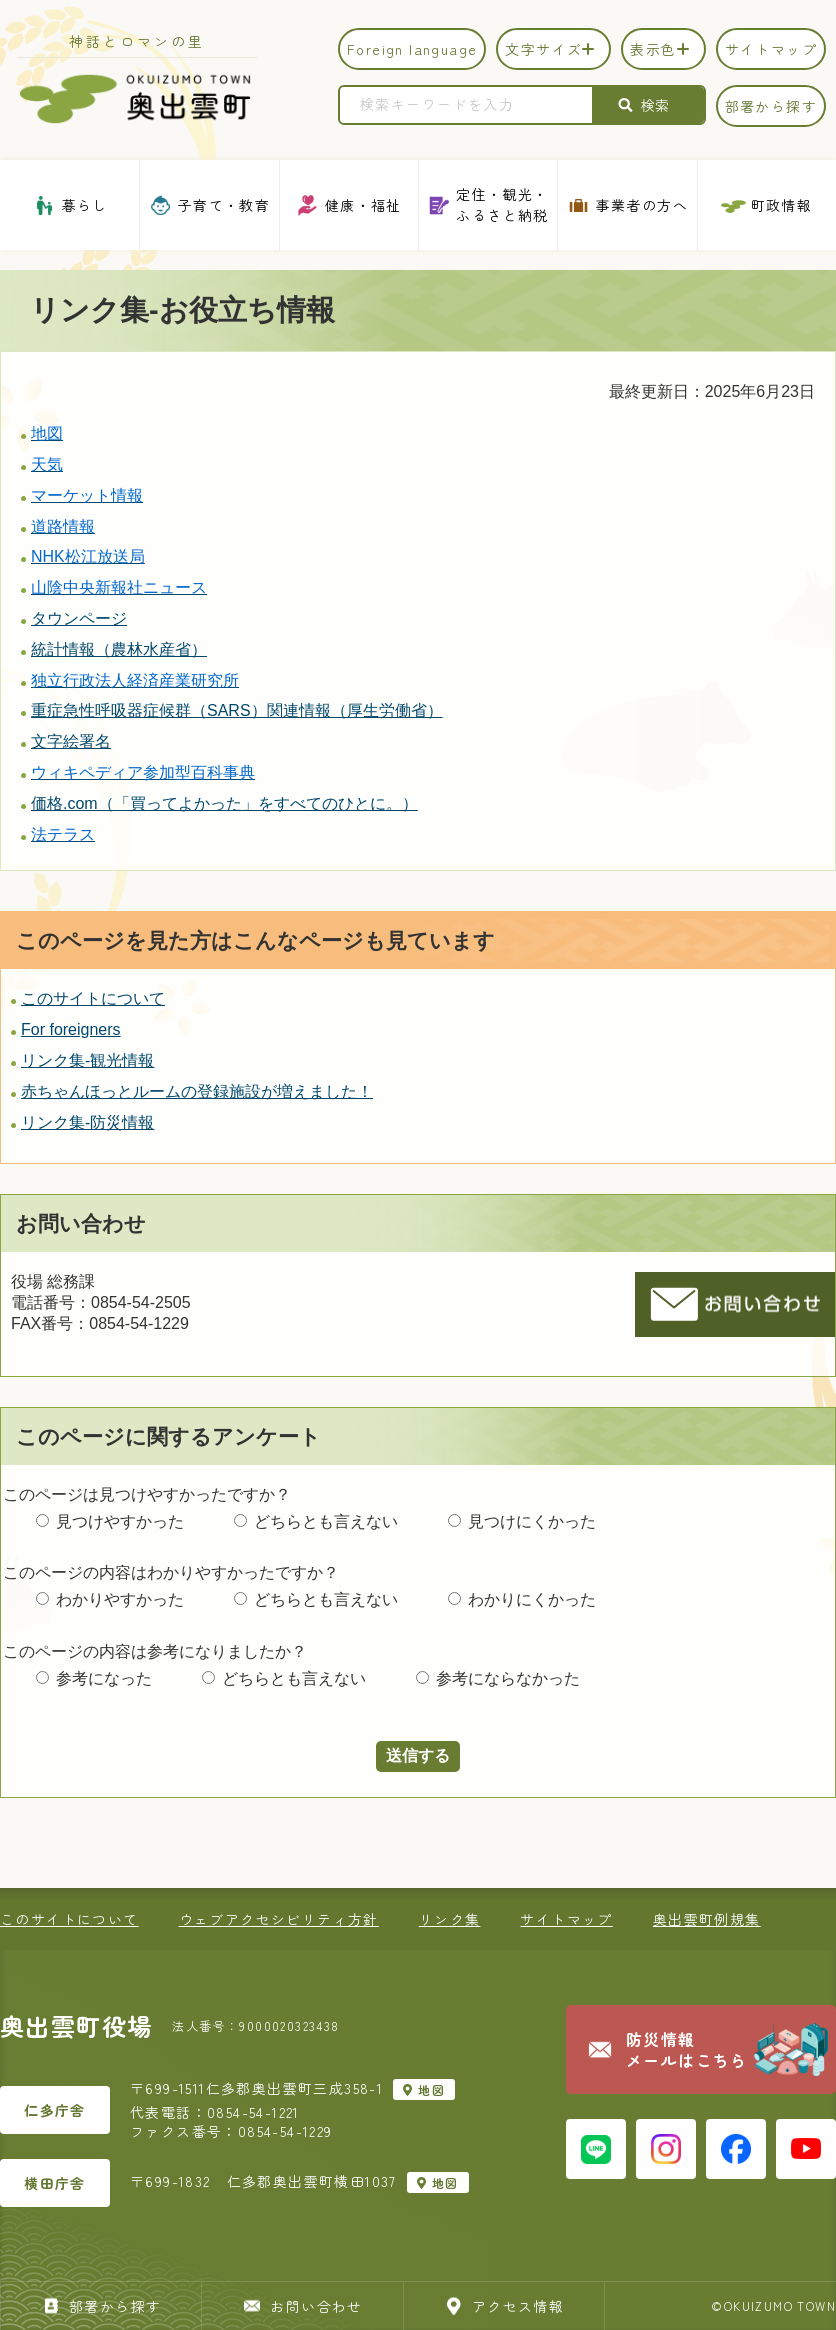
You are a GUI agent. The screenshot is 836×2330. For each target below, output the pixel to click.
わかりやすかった (120, 1599)
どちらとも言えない (326, 1521)
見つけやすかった (120, 1521)
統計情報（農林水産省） (119, 649)
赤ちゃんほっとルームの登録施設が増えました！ (197, 1091)
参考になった (104, 1678)
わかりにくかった (532, 1599)
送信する (418, 1755)
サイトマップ (566, 1919)
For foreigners (71, 1029)
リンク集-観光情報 (87, 1060)
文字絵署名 (71, 741)
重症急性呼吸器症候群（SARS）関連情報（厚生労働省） (237, 710)
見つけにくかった (532, 1521)
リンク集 (450, 1919)
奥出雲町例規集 (707, 1919)
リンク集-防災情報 (87, 1122)
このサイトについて (93, 998)
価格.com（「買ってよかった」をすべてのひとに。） (224, 803)
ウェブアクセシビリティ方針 (279, 1919)
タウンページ (79, 618)
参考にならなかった (508, 1678)
